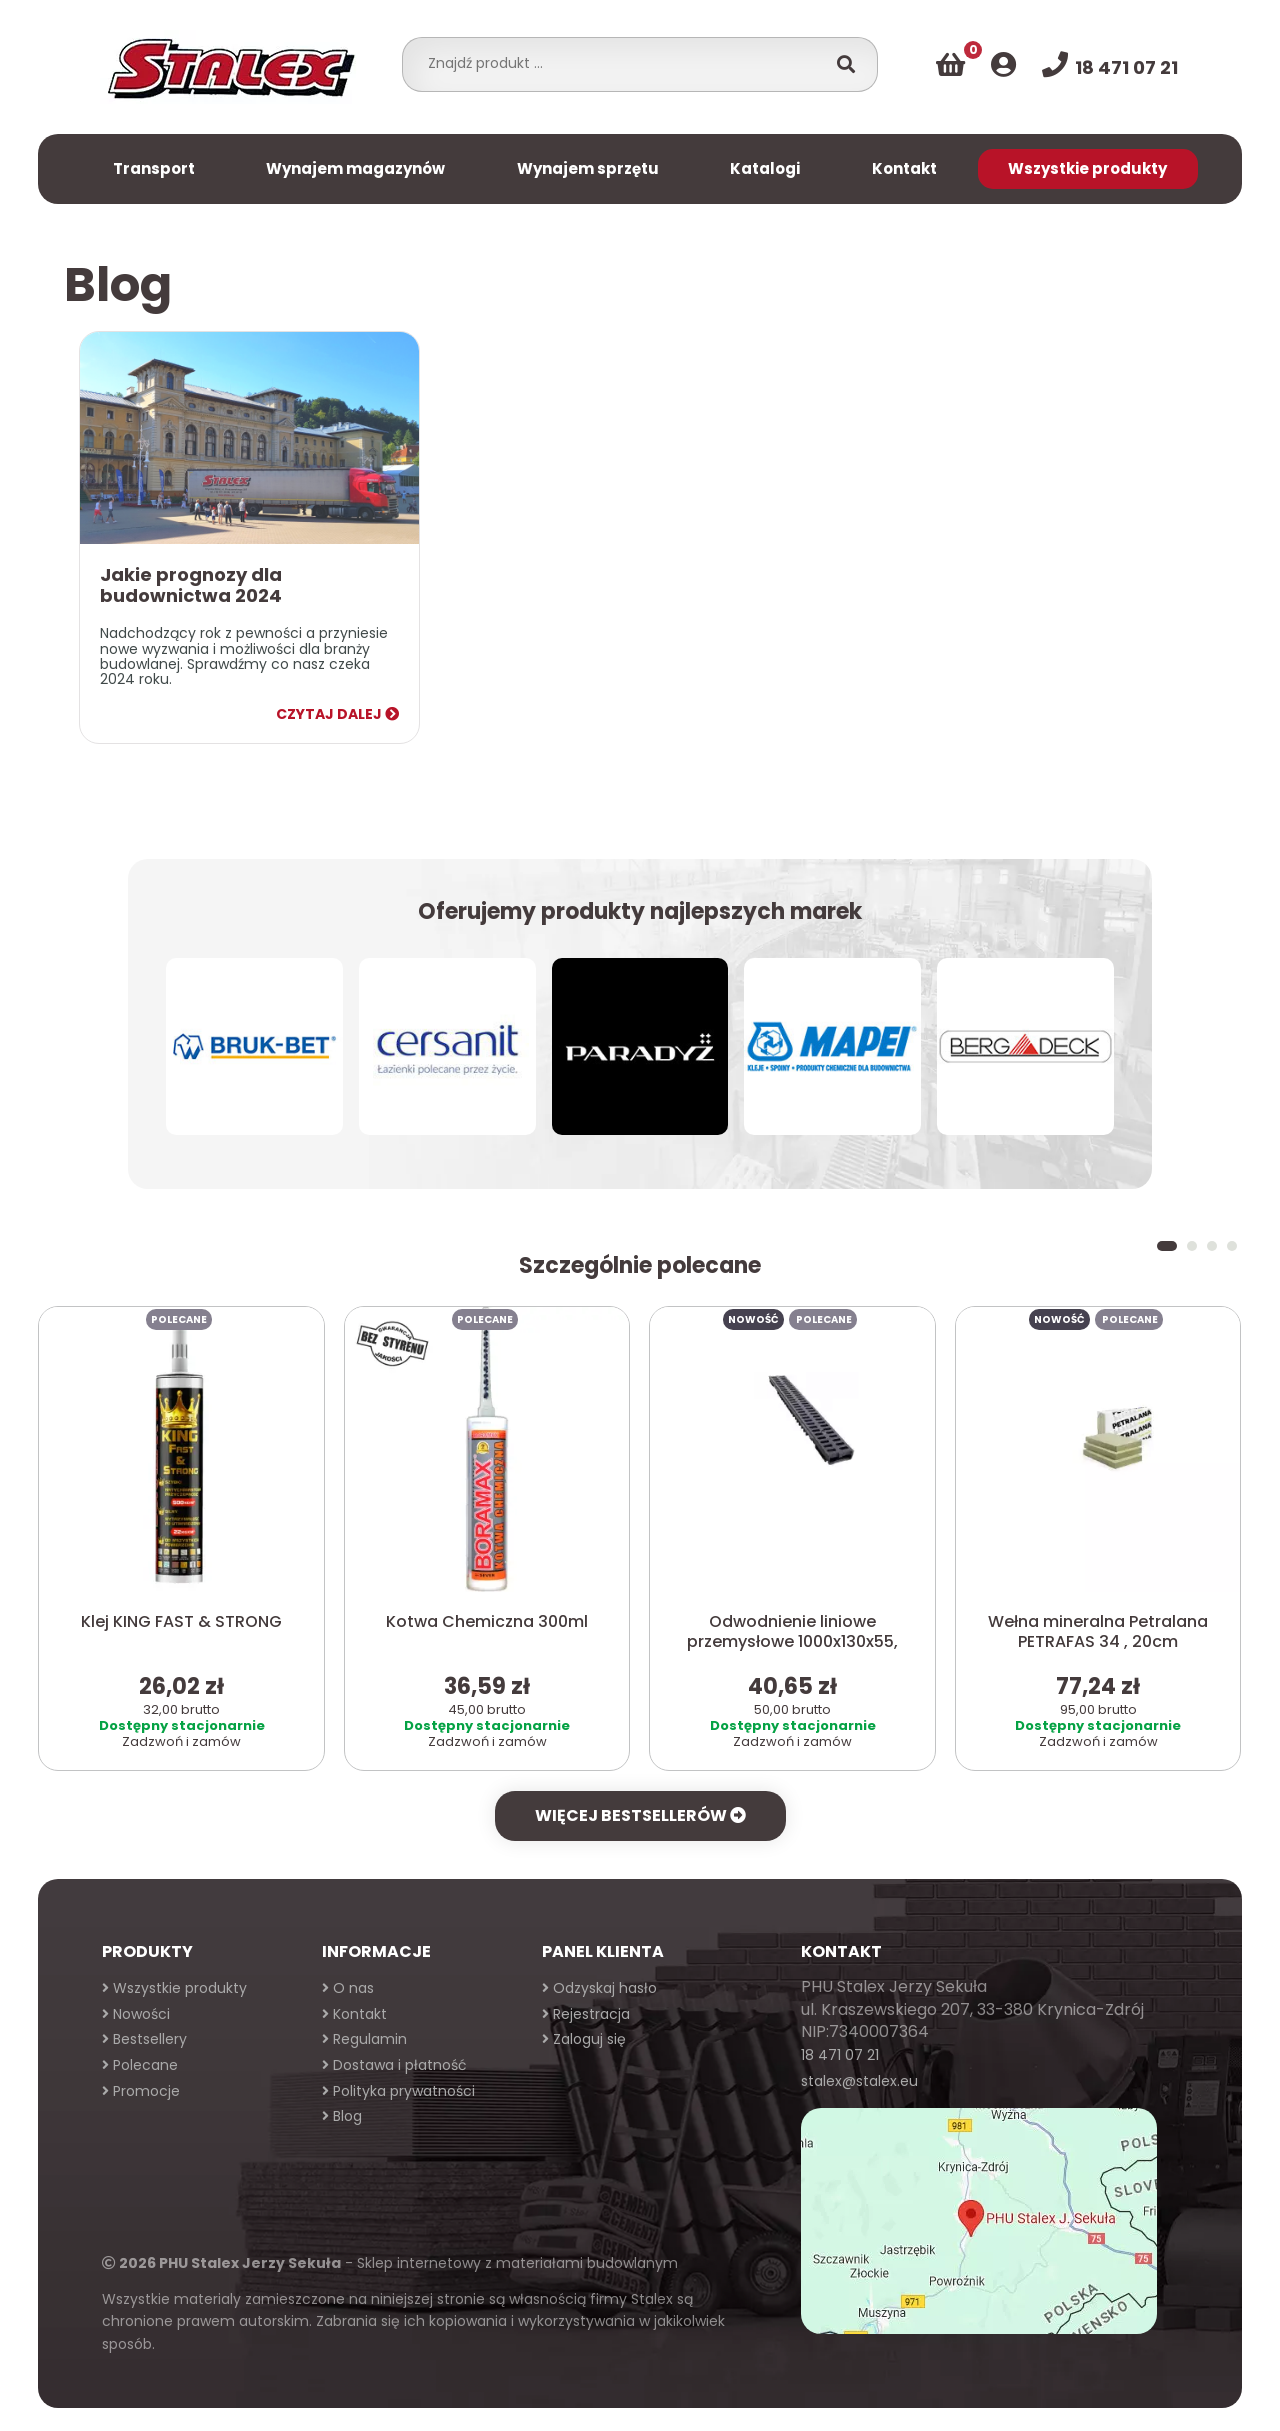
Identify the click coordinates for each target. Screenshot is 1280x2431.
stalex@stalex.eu (859, 2081)
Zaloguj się (584, 2039)
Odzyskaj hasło (599, 1988)
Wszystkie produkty (1087, 168)
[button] (1167, 1246)
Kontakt (904, 168)
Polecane (140, 2065)
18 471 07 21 (840, 2055)
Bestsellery (144, 2039)
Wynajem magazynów (355, 168)
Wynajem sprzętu (588, 168)
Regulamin (364, 2039)
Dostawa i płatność (394, 2065)
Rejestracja (586, 2014)
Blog (342, 2116)
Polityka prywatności (398, 2091)
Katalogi (765, 168)
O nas (348, 1988)
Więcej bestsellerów (640, 1815)
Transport (154, 168)
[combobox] (619, 63)
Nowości (136, 2014)
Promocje (141, 2091)
